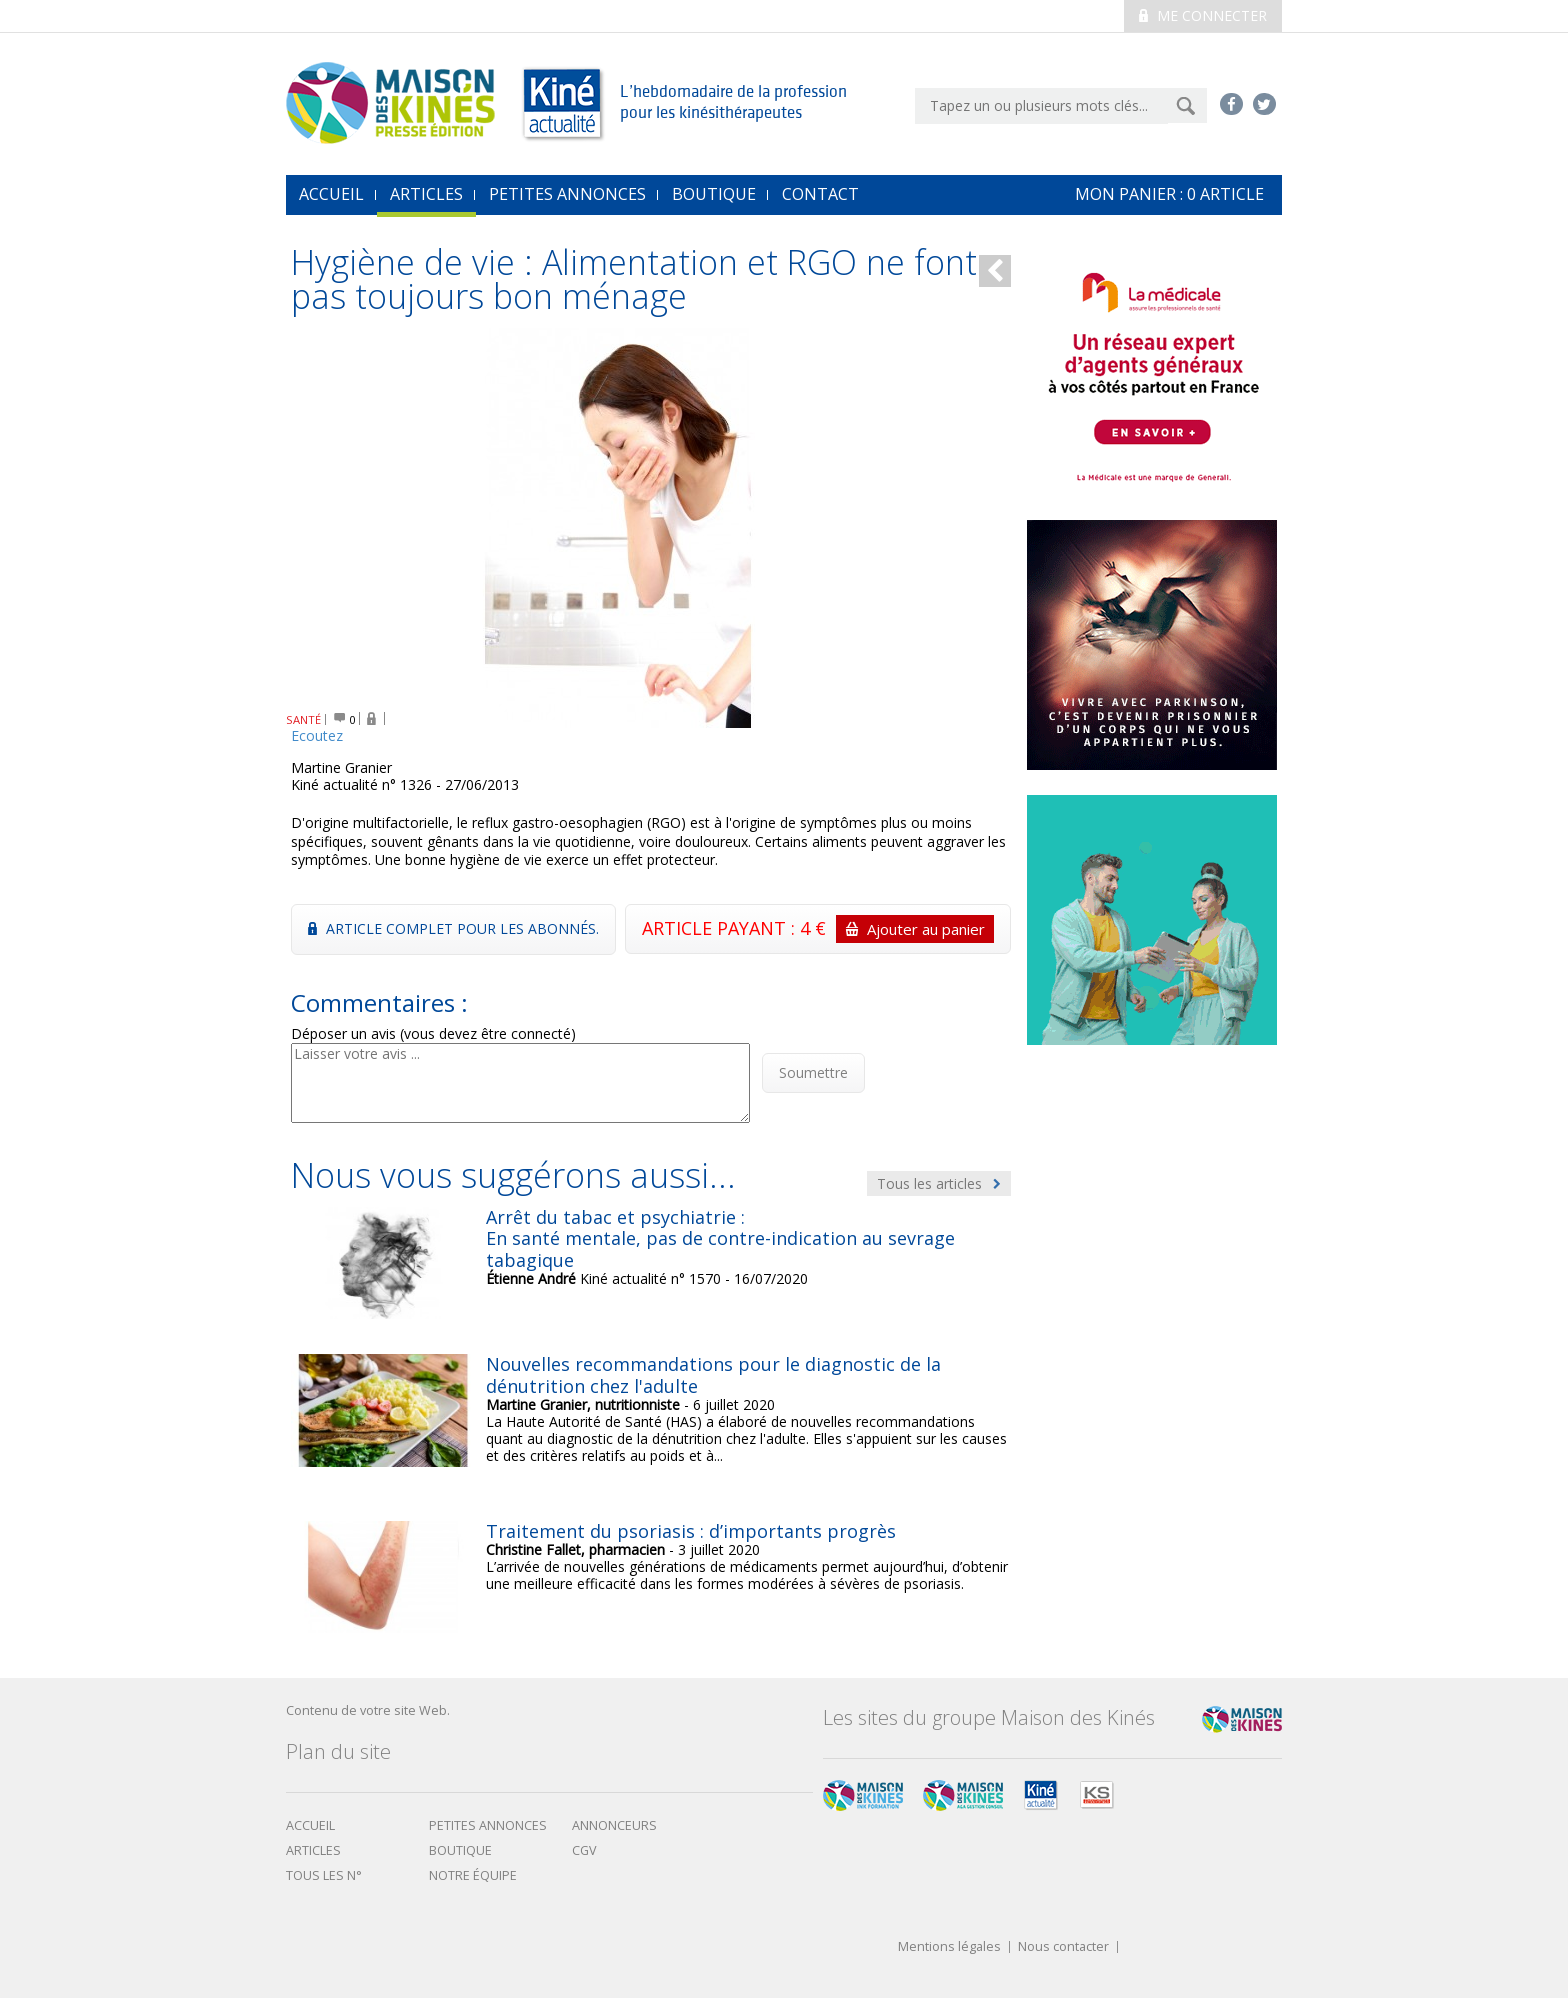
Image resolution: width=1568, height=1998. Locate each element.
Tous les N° (324, 1875)
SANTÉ (303, 719)
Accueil (310, 1825)
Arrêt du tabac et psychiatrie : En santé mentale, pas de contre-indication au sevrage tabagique (720, 1238)
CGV (584, 1850)
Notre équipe (473, 1875)
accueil (331, 194)
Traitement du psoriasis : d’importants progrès (691, 1531)
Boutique (714, 194)
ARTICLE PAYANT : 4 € (818, 929)
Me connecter (1203, 15)
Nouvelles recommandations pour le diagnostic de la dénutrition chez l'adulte (713, 1375)
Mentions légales (949, 1947)
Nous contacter (1063, 1947)
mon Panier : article (1169, 194)
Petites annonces (567, 194)
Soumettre (813, 1072)
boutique (460, 1850)
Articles (426, 194)
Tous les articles (939, 1183)
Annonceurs (614, 1825)
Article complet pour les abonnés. (453, 928)
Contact (820, 194)
